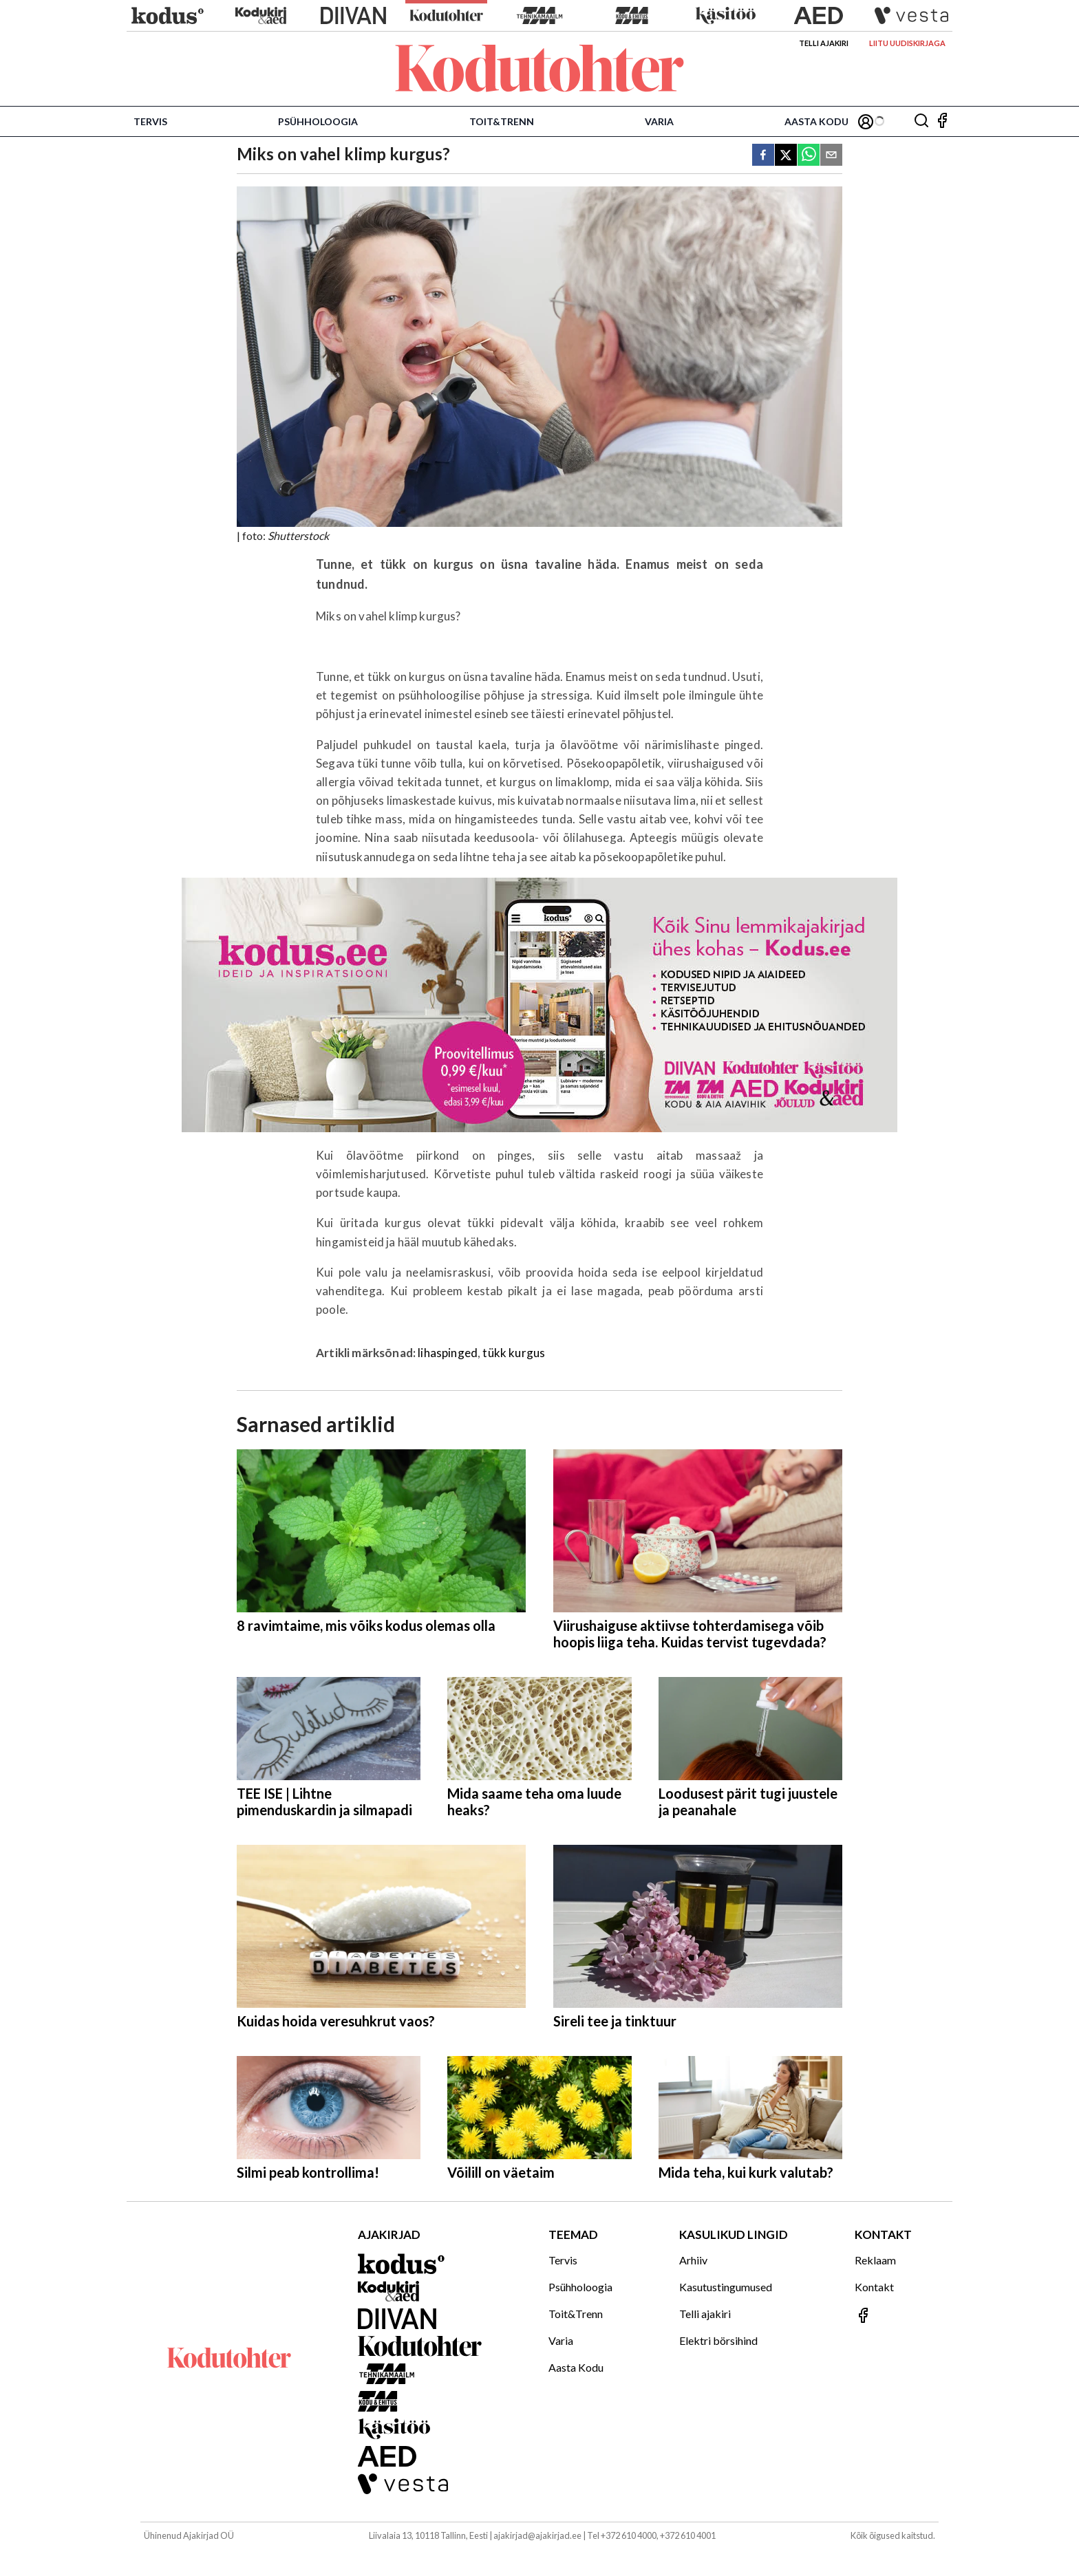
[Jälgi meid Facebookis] (942, 121)
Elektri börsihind (718, 2340)
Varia (659, 121)
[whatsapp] (809, 156)
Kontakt (874, 2286)
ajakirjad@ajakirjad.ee (537, 2535)
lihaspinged (448, 1352)
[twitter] (786, 156)
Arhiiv (693, 2259)
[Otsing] (921, 121)
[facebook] (763, 156)
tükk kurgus (513, 1352)
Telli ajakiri (823, 43)
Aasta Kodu (816, 121)
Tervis (150, 121)
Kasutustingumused (725, 2286)
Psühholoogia (318, 121)
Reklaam (875, 2259)
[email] (831, 156)
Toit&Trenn (501, 121)
